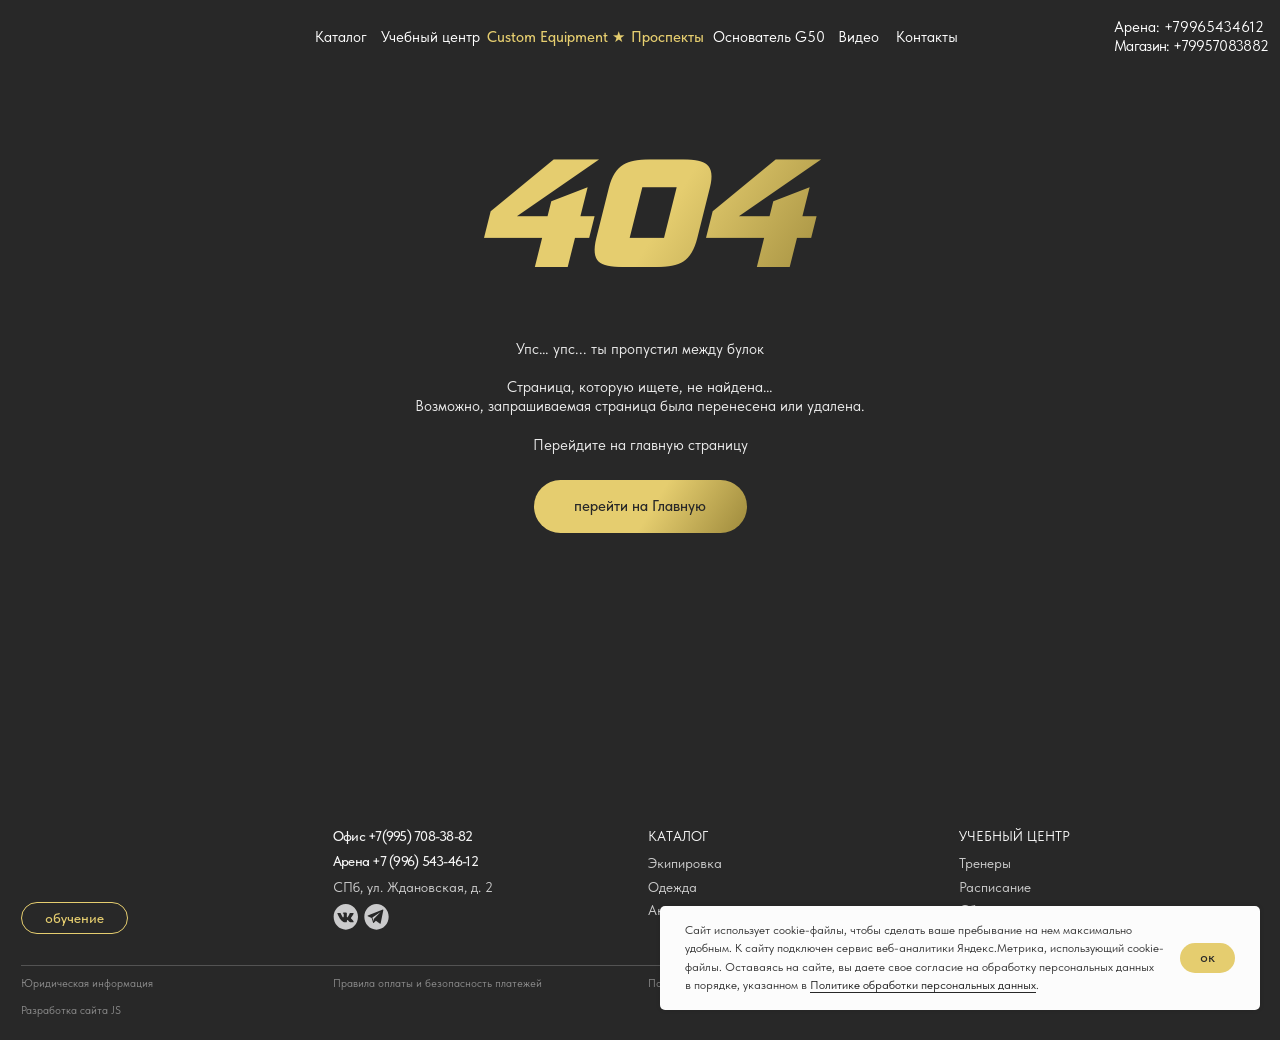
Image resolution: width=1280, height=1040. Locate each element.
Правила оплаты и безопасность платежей (437, 983)
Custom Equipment (556, 37)
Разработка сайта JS (71, 1010)
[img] (1084, 37)
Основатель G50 (769, 37)
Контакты (927, 37)
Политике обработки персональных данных (923, 985)
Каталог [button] (341, 37)
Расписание (995, 887)
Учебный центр (430, 37)
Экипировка (685, 863)
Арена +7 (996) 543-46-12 (405, 861)
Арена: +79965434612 (1189, 27)
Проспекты (667, 37)
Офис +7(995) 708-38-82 (403, 836)
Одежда (672, 887)
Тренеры (985, 863)
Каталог (678, 836)
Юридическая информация (87, 983)
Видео (858, 37)
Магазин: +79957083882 (1191, 46)
